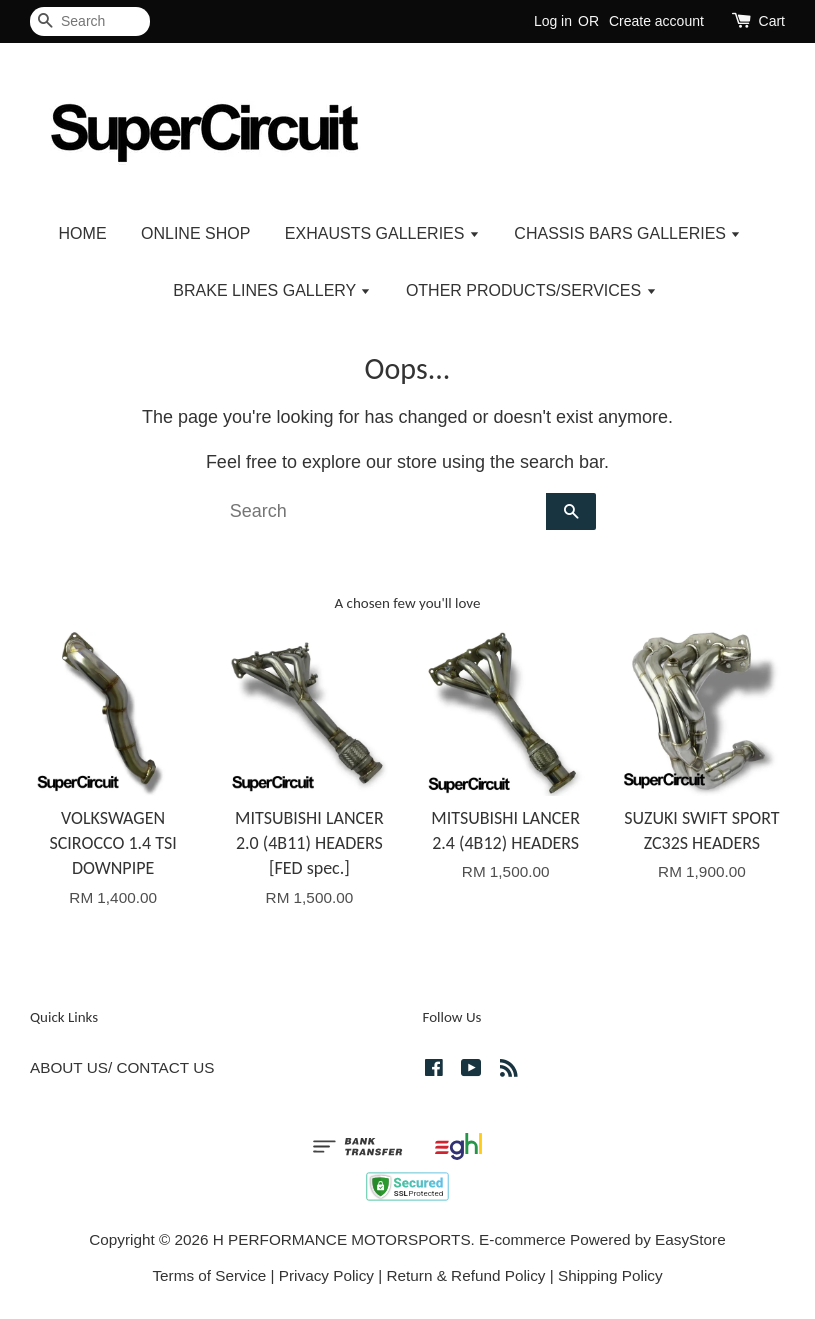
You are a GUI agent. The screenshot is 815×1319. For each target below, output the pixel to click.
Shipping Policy (610, 1275)
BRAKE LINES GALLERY (272, 290)
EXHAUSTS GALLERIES (382, 233)
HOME (83, 233)
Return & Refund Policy (466, 1275)
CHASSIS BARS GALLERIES (627, 233)
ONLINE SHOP (195, 233)
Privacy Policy (326, 1275)
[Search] (90, 21)
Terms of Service (209, 1275)
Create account (656, 21)
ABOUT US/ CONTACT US (122, 1067)
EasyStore (690, 1239)
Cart (772, 21)
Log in (553, 21)
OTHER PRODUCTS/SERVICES (531, 290)
